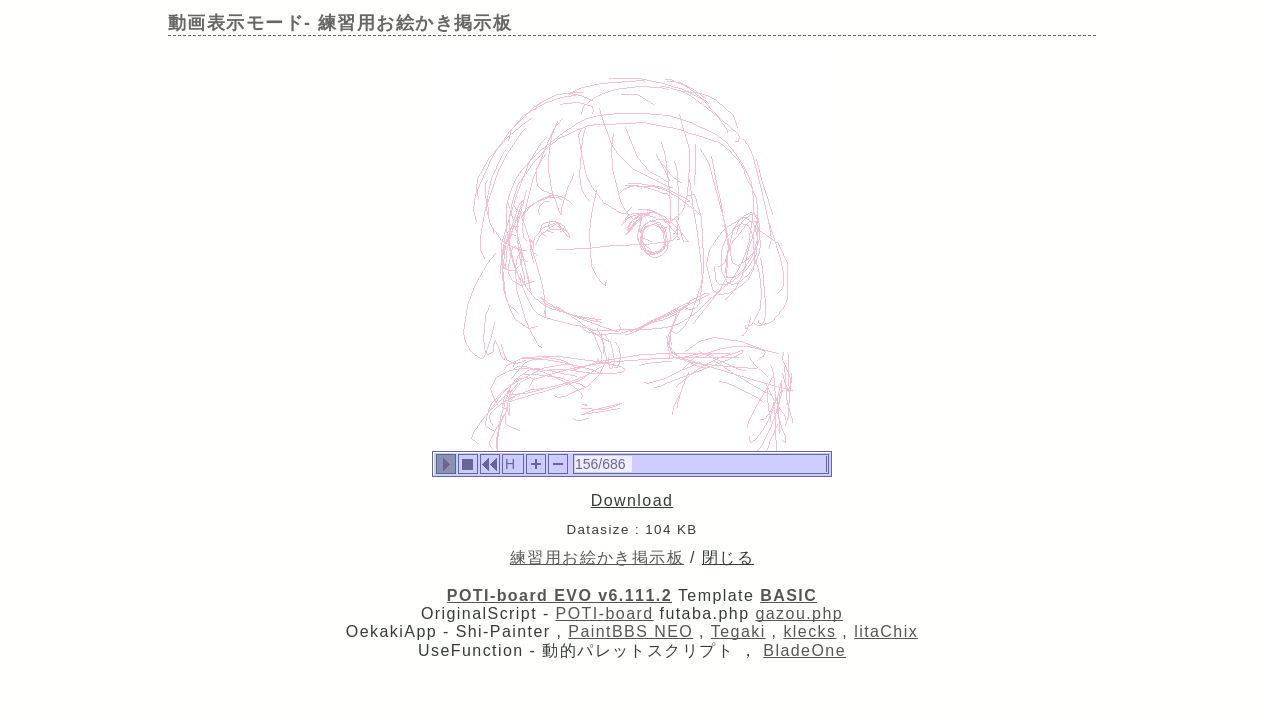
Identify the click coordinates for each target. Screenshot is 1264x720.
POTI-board (605, 613)
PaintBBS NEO (630, 631)
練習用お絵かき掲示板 (597, 557)
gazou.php (799, 613)
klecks (809, 631)
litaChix (886, 631)
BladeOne (804, 650)
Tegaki (738, 631)
